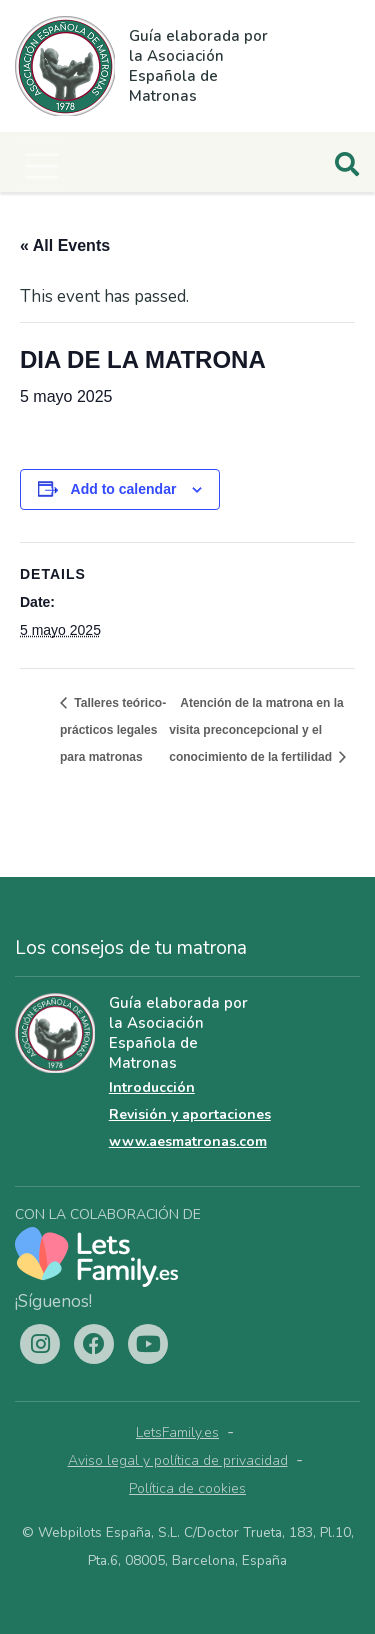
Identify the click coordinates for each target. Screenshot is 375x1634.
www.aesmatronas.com (188, 1141)
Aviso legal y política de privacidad (178, 1460)
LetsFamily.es (177, 1432)
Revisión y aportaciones (190, 1114)
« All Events (65, 245)
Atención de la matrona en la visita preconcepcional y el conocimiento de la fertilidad (256, 730)
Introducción (152, 1087)
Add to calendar (124, 489)
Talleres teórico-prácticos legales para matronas (113, 730)
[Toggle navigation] (42, 166)
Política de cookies (187, 1488)
